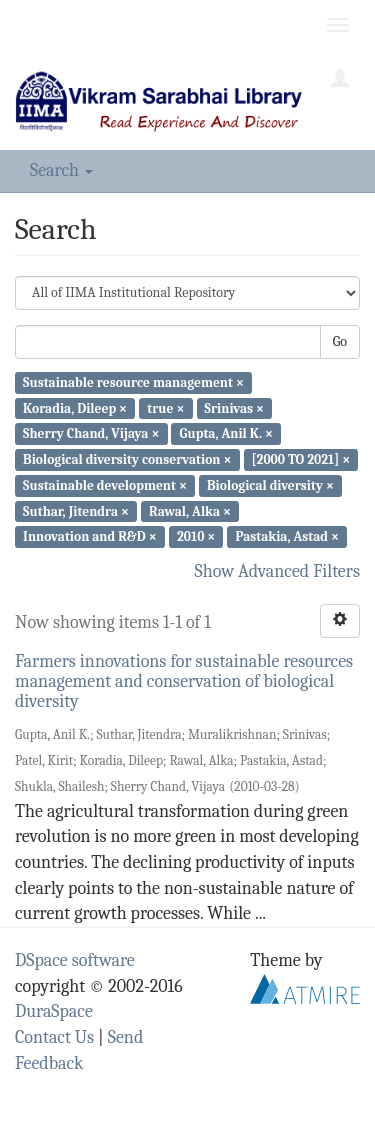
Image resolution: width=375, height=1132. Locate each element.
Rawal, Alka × (190, 510)
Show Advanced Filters (278, 571)
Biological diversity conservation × (127, 459)
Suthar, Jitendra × (76, 510)
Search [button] (61, 170)
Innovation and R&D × (90, 536)
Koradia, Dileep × (75, 407)
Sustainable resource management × (133, 382)
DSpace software (75, 960)
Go (340, 341)
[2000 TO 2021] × (301, 459)
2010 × (196, 536)
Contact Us (54, 1037)
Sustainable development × (105, 485)
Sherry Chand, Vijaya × (91, 433)
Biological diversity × (270, 485)
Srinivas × (234, 407)
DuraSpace (54, 1011)
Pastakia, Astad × (287, 536)
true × (165, 407)
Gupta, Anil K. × (226, 433)
